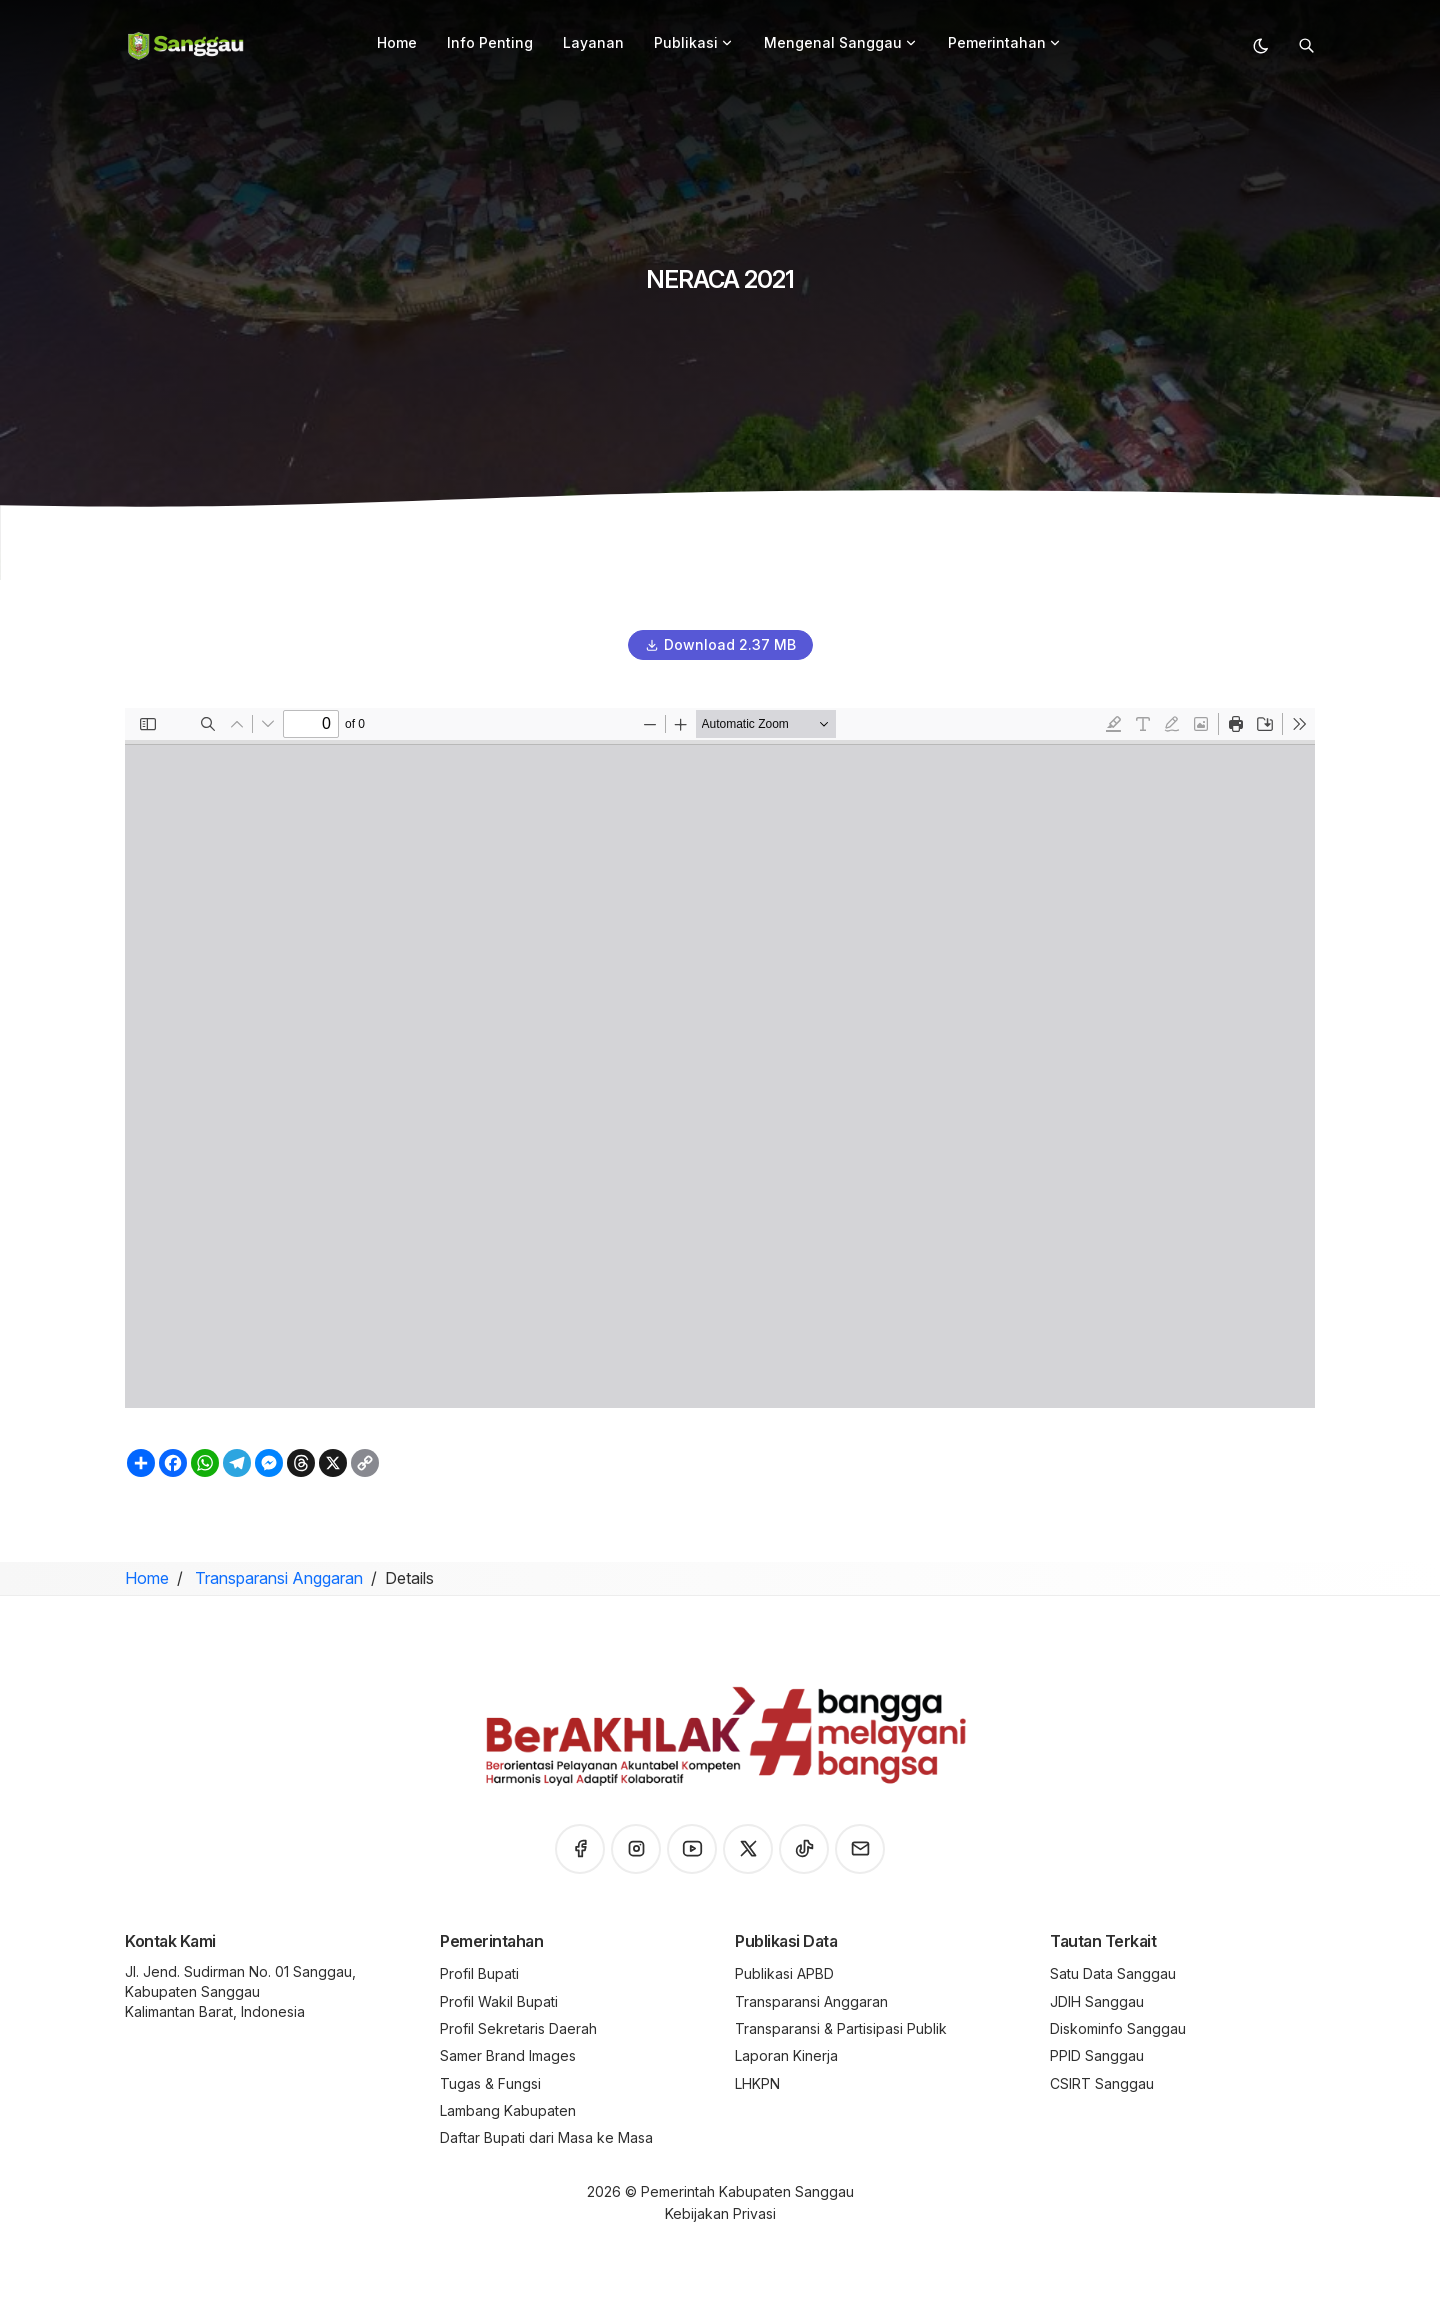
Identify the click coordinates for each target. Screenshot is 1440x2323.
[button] (727, 43)
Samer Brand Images (508, 2055)
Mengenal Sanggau (841, 42)
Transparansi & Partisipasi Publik (841, 2028)
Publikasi (694, 42)
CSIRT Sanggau (1102, 2083)
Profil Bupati (479, 1973)
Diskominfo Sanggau (1118, 2028)
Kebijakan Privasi (720, 2213)
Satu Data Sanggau (1113, 1973)
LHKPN (757, 2083)
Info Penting (490, 42)
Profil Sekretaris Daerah (518, 2028)
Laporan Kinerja (786, 2055)
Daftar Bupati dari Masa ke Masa (546, 2137)
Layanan (593, 42)
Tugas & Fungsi (490, 2083)
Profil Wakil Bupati (499, 2001)
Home (397, 42)
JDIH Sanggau (1097, 2001)
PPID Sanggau (1097, 2055)
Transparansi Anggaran (277, 1578)
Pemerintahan (1005, 42)
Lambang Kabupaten (508, 2110)
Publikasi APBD (784, 1973)
